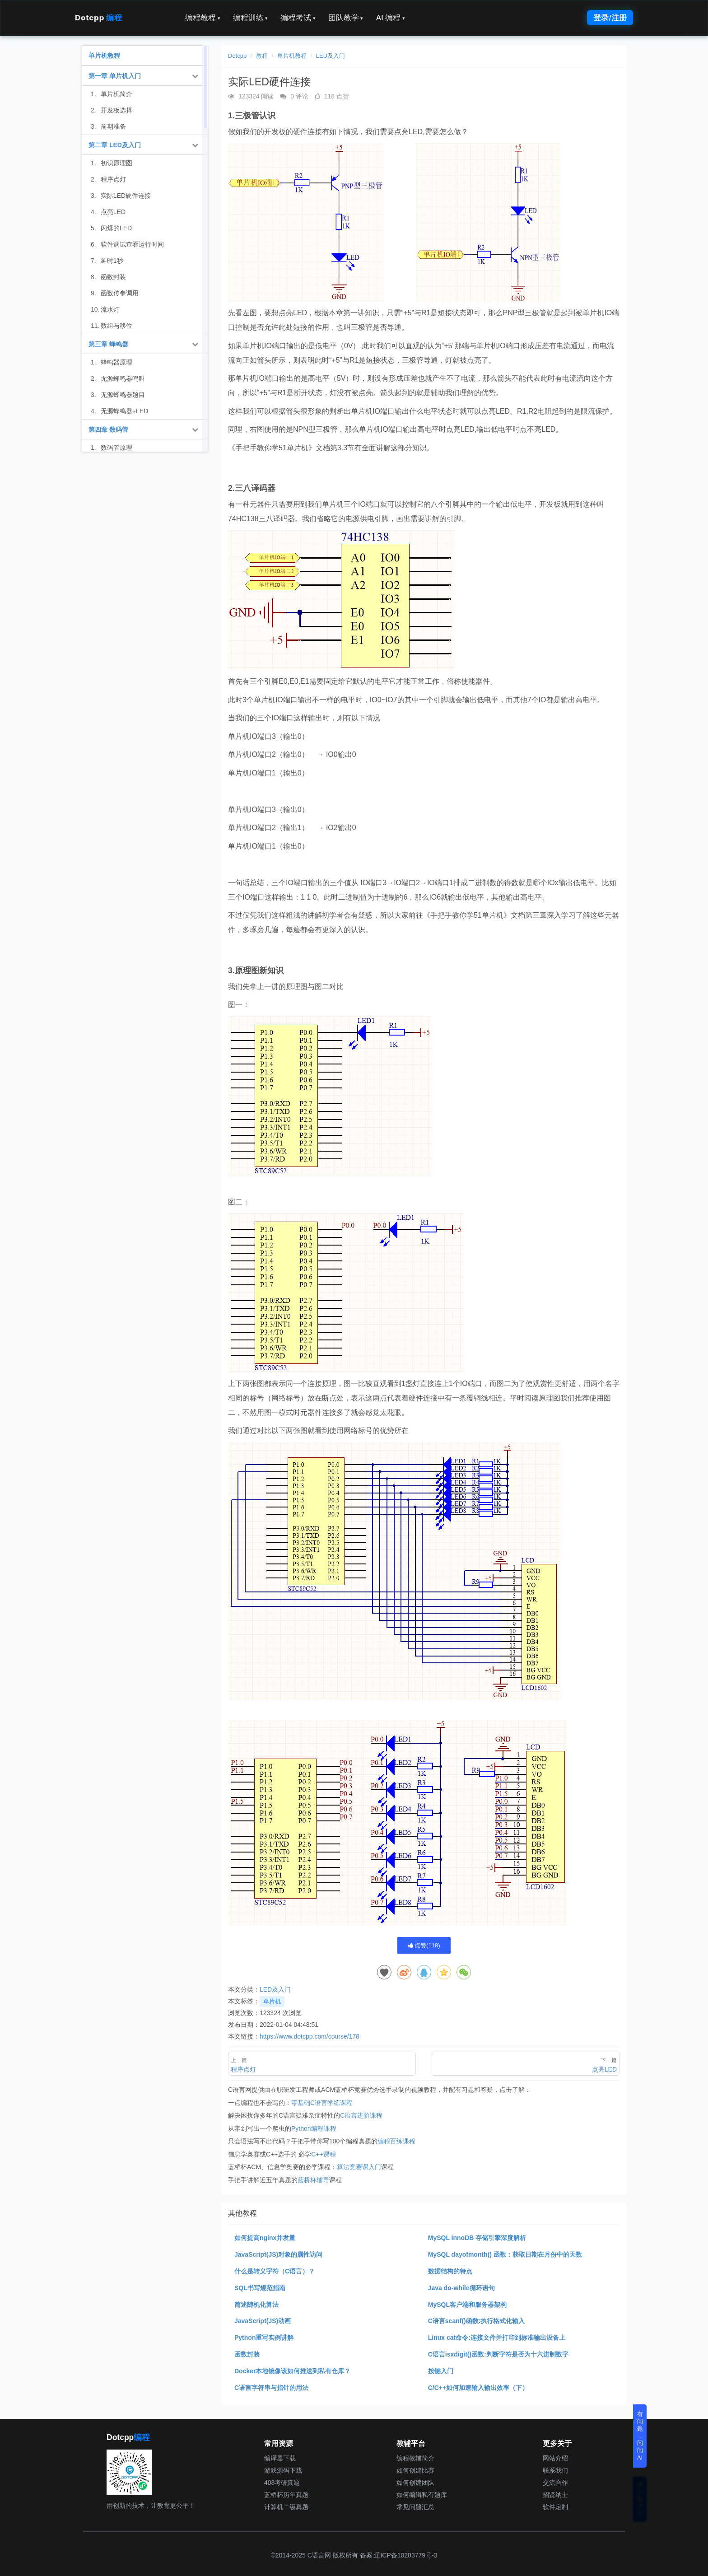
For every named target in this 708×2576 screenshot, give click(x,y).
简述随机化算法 (256, 2304)
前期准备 (113, 126)
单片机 (272, 2001)
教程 (262, 55)
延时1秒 (112, 260)
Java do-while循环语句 (461, 2287)
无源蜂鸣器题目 (123, 394)
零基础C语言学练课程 (322, 2102)
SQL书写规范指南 (259, 2287)
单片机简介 (116, 94)
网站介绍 (555, 2458)
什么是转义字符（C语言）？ (274, 2271)
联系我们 (555, 2470)
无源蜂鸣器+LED (124, 411)
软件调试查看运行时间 (132, 244)
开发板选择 (116, 110)
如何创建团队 (415, 2482)
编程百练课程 (396, 2141)
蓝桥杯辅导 (313, 2180)
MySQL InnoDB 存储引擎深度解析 (477, 2237)
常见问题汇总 (415, 2507)
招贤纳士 (555, 2494)
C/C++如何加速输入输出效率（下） (478, 2387)
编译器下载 (280, 2458)
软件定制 (555, 2507)
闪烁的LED (116, 228)
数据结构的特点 (450, 2271)
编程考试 (298, 17)
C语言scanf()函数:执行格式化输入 (476, 2320)
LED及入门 (330, 55)
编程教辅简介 (415, 2458)
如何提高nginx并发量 (264, 2237)
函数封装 (247, 2354)
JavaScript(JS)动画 (262, 2320)
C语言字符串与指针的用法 (271, 2387)
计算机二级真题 (286, 2507)
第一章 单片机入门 (114, 75)
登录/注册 (610, 17)
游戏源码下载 (283, 2470)
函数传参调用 (120, 293)
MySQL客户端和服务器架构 (467, 2304)
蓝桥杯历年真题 (286, 2494)
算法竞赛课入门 (359, 2166)
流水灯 (110, 309)
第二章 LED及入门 (114, 145)
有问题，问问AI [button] (640, 2436)
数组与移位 (116, 325)
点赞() (424, 1945)
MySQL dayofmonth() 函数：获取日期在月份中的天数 (505, 2254)
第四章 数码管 (108, 429)
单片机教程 (292, 55)
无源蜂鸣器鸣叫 (123, 378)
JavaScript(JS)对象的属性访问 (278, 2254)
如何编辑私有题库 (421, 2494)
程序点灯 (113, 179)
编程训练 (250, 17)
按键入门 (440, 2371)
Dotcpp (98, 17)
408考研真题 (282, 2482)
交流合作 (555, 2482)
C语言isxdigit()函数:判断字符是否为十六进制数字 (498, 2354)
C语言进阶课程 (361, 2115)
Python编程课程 (313, 2128)
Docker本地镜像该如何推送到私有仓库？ (292, 2371)
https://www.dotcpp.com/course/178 (309, 2036)
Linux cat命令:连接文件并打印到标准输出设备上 (496, 2337)
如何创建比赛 (415, 2470)
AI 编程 (390, 17)
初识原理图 (116, 163)
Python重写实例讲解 (263, 2337)
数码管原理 (116, 447)
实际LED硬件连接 (126, 195)
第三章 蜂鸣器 (108, 344)
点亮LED (113, 211)
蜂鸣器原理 (116, 362)
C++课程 (323, 2154)
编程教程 (202, 17)
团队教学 (345, 17)
